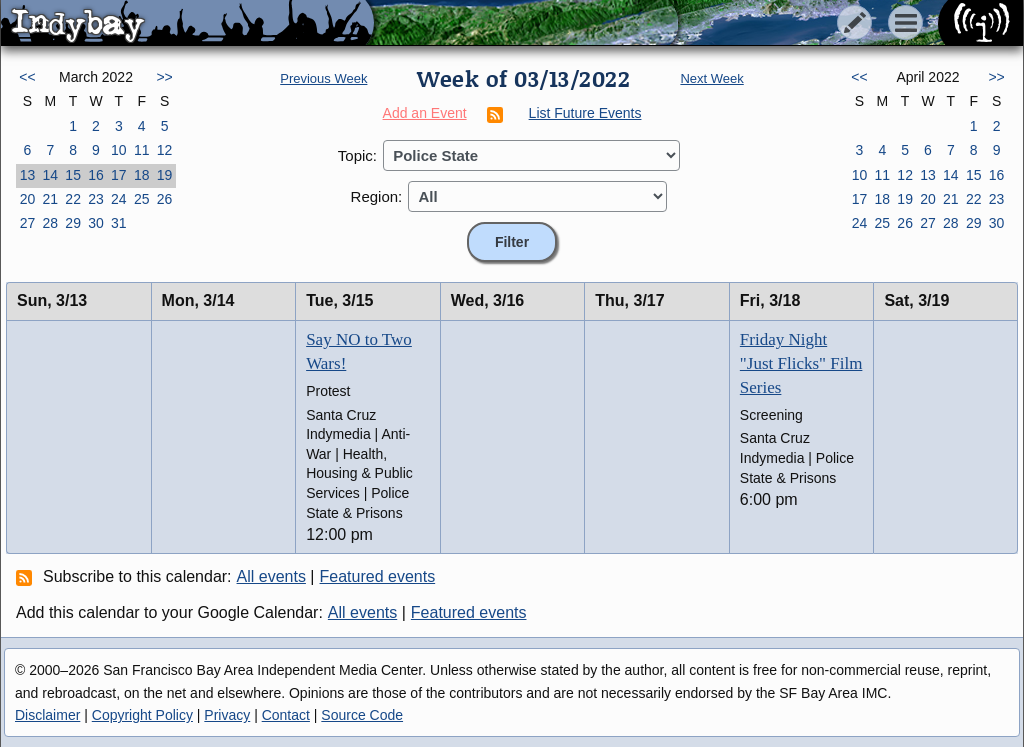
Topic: (357, 155)
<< (27, 77)
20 (28, 199)
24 (119, 199)
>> (164, 77)
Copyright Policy (142, 715)
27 (28, 223)
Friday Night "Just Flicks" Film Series (801, 363)
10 (119, 150)
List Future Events (585, 113)
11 (142, 150)
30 (96, 223)
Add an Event (425, 113)
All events (271, 576)
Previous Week (323, 78)
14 (50, 175)
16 (96, 175)
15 (73, 175)
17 (119, 175)
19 (165, 175)
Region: (377, 196)
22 (73, 199)
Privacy (227, 715)
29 (73, 223)
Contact (286, 715)
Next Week (711, 78)
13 (28, 175)
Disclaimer (47, 715)
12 (165, 150)
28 (50, 223)
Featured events (378, 576)
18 (142, 175)
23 (96, 199)
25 (142, 199)
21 (50, 199)
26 (165, 199)
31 (119, 223)
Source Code (362, 715)
